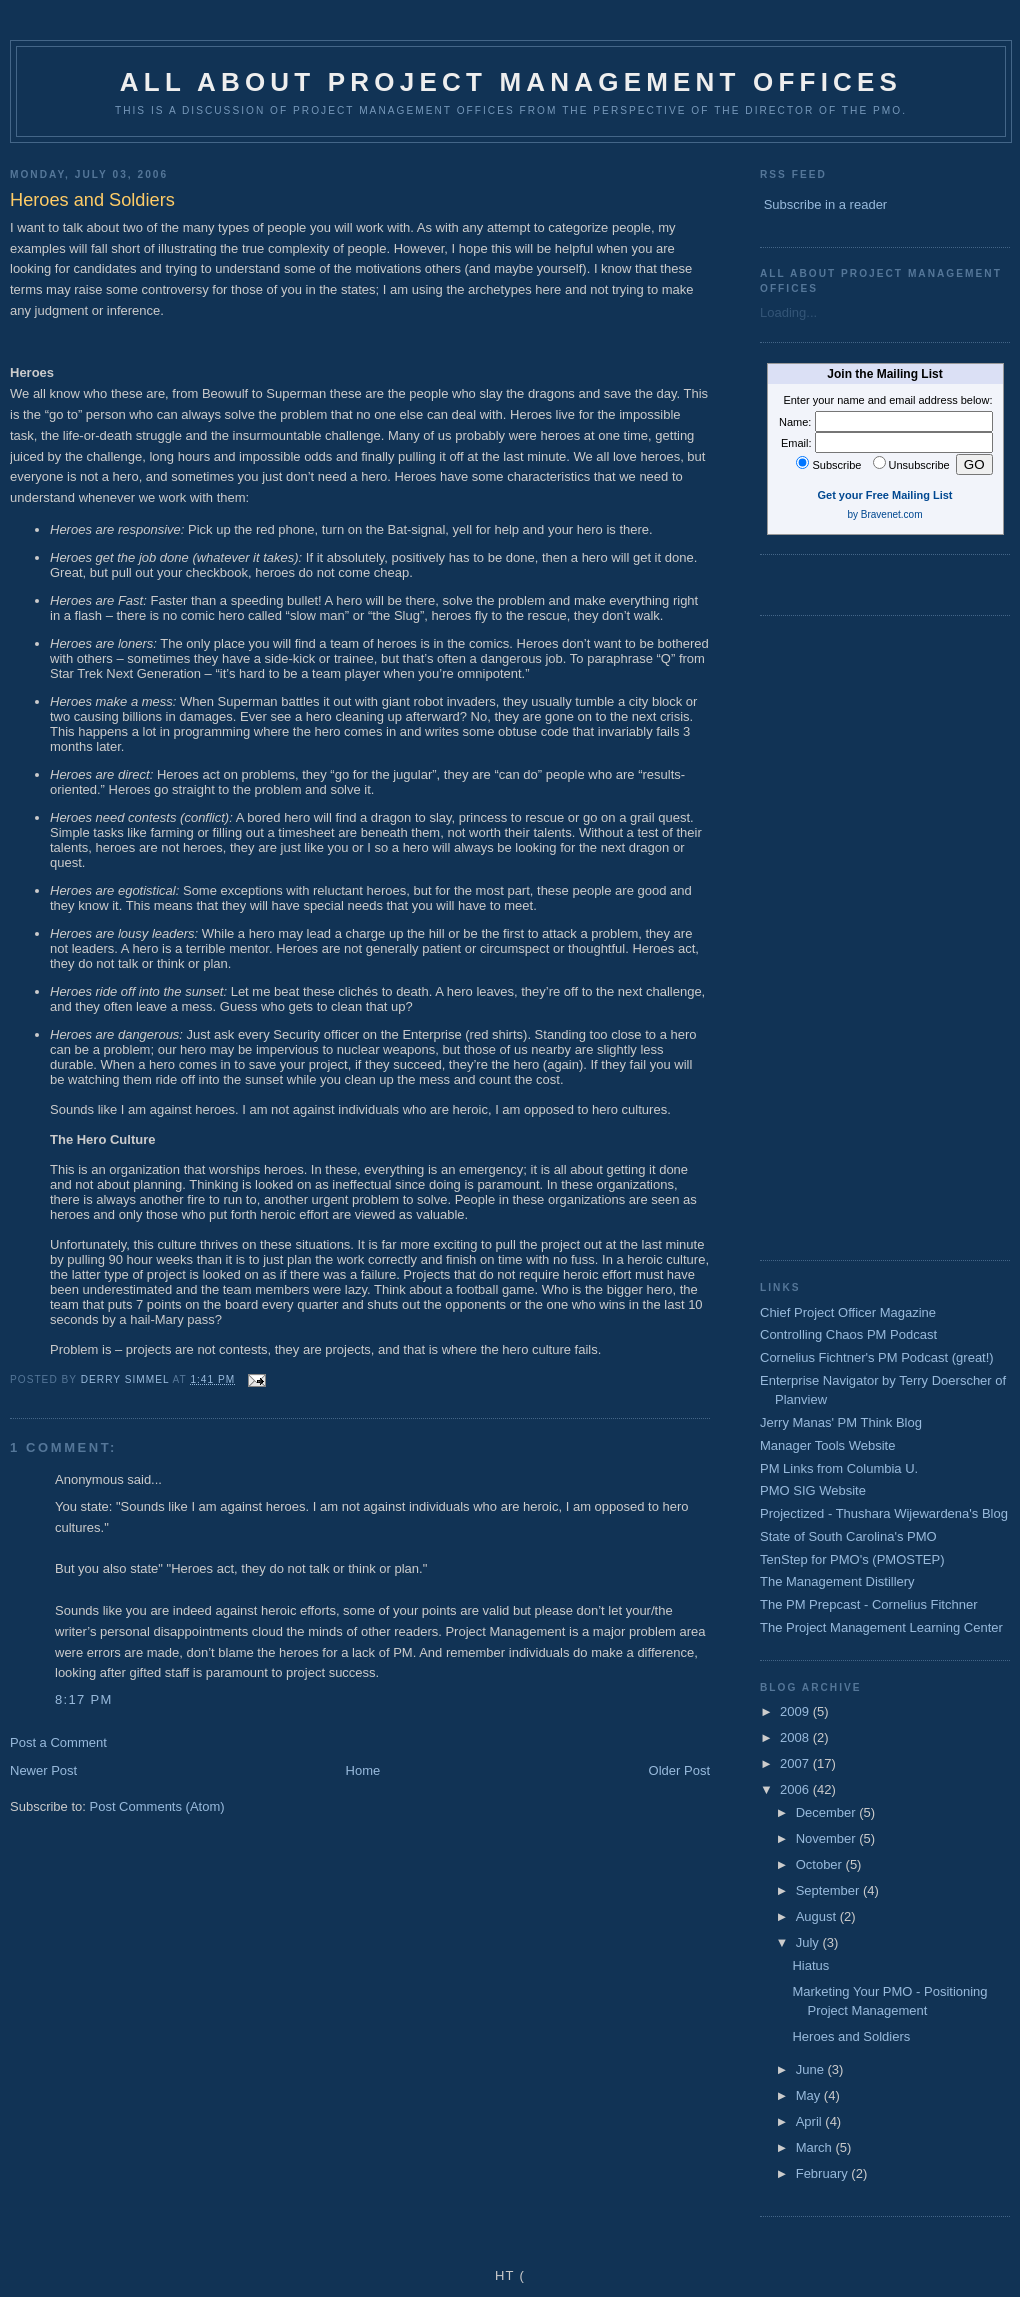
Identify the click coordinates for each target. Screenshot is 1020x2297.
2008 (796, 1737)
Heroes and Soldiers (851, 2036)
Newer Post (43, 1770)
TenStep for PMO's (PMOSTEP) (852, 1559)
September (829, 1890)
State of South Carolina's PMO (848, 1536)
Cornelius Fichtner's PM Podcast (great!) (877, 1357)
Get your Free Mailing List (884, 495)
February (824, 2173)
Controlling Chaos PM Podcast (848, 1334)
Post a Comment (58, 1742)
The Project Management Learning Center (881, 1627)
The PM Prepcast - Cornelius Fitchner (868, 1604)
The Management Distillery (837, 1581)
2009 (796, 1711)
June (812, 2069)
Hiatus (810, 1965)
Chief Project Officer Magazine (848, 1312)
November (828, 1838)
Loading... (788, 312)
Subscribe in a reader (826, 204)
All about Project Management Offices (511, 82)
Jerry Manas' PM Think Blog (841, 1422)
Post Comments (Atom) (157, 1806)
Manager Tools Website (827, 1445)
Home (363, 1770)
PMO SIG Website (813, 1490)
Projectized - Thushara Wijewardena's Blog (884, 1513)
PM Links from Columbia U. (839, 1468)
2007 (796, 1763)
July (809, 1942)
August (818, 1916)
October (821, 1864)
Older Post (679, 1770)
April (811, 2121)
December (828, 1812)
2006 (796, 1789)
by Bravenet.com (884, 514)
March (816, 2147)
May (810, 2095)
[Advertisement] (827, 935)
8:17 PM (84, 1699)
